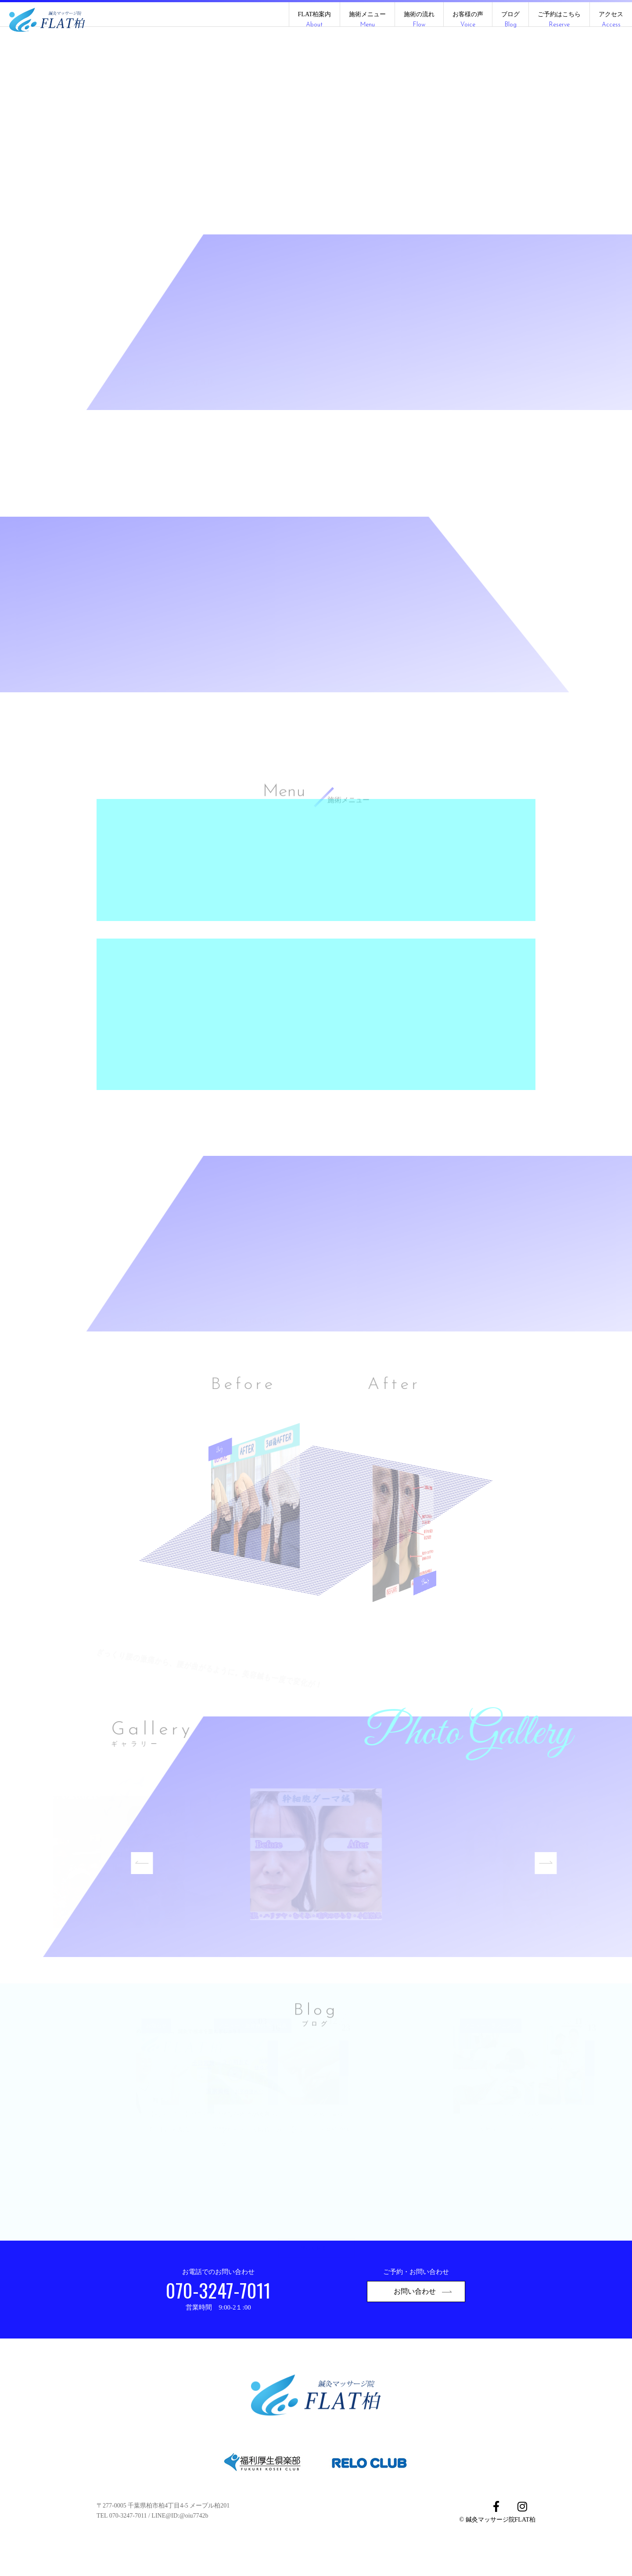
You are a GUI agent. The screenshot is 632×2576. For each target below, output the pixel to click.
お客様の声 (467, 20)
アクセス (611, 20)
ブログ (510, 20)
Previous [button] (153, 1885)
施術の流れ (419, 20)
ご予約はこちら (559, 20)
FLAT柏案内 (314, 20)
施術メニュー (367, 20)
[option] (316, 1884)
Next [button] (556, 1885)
